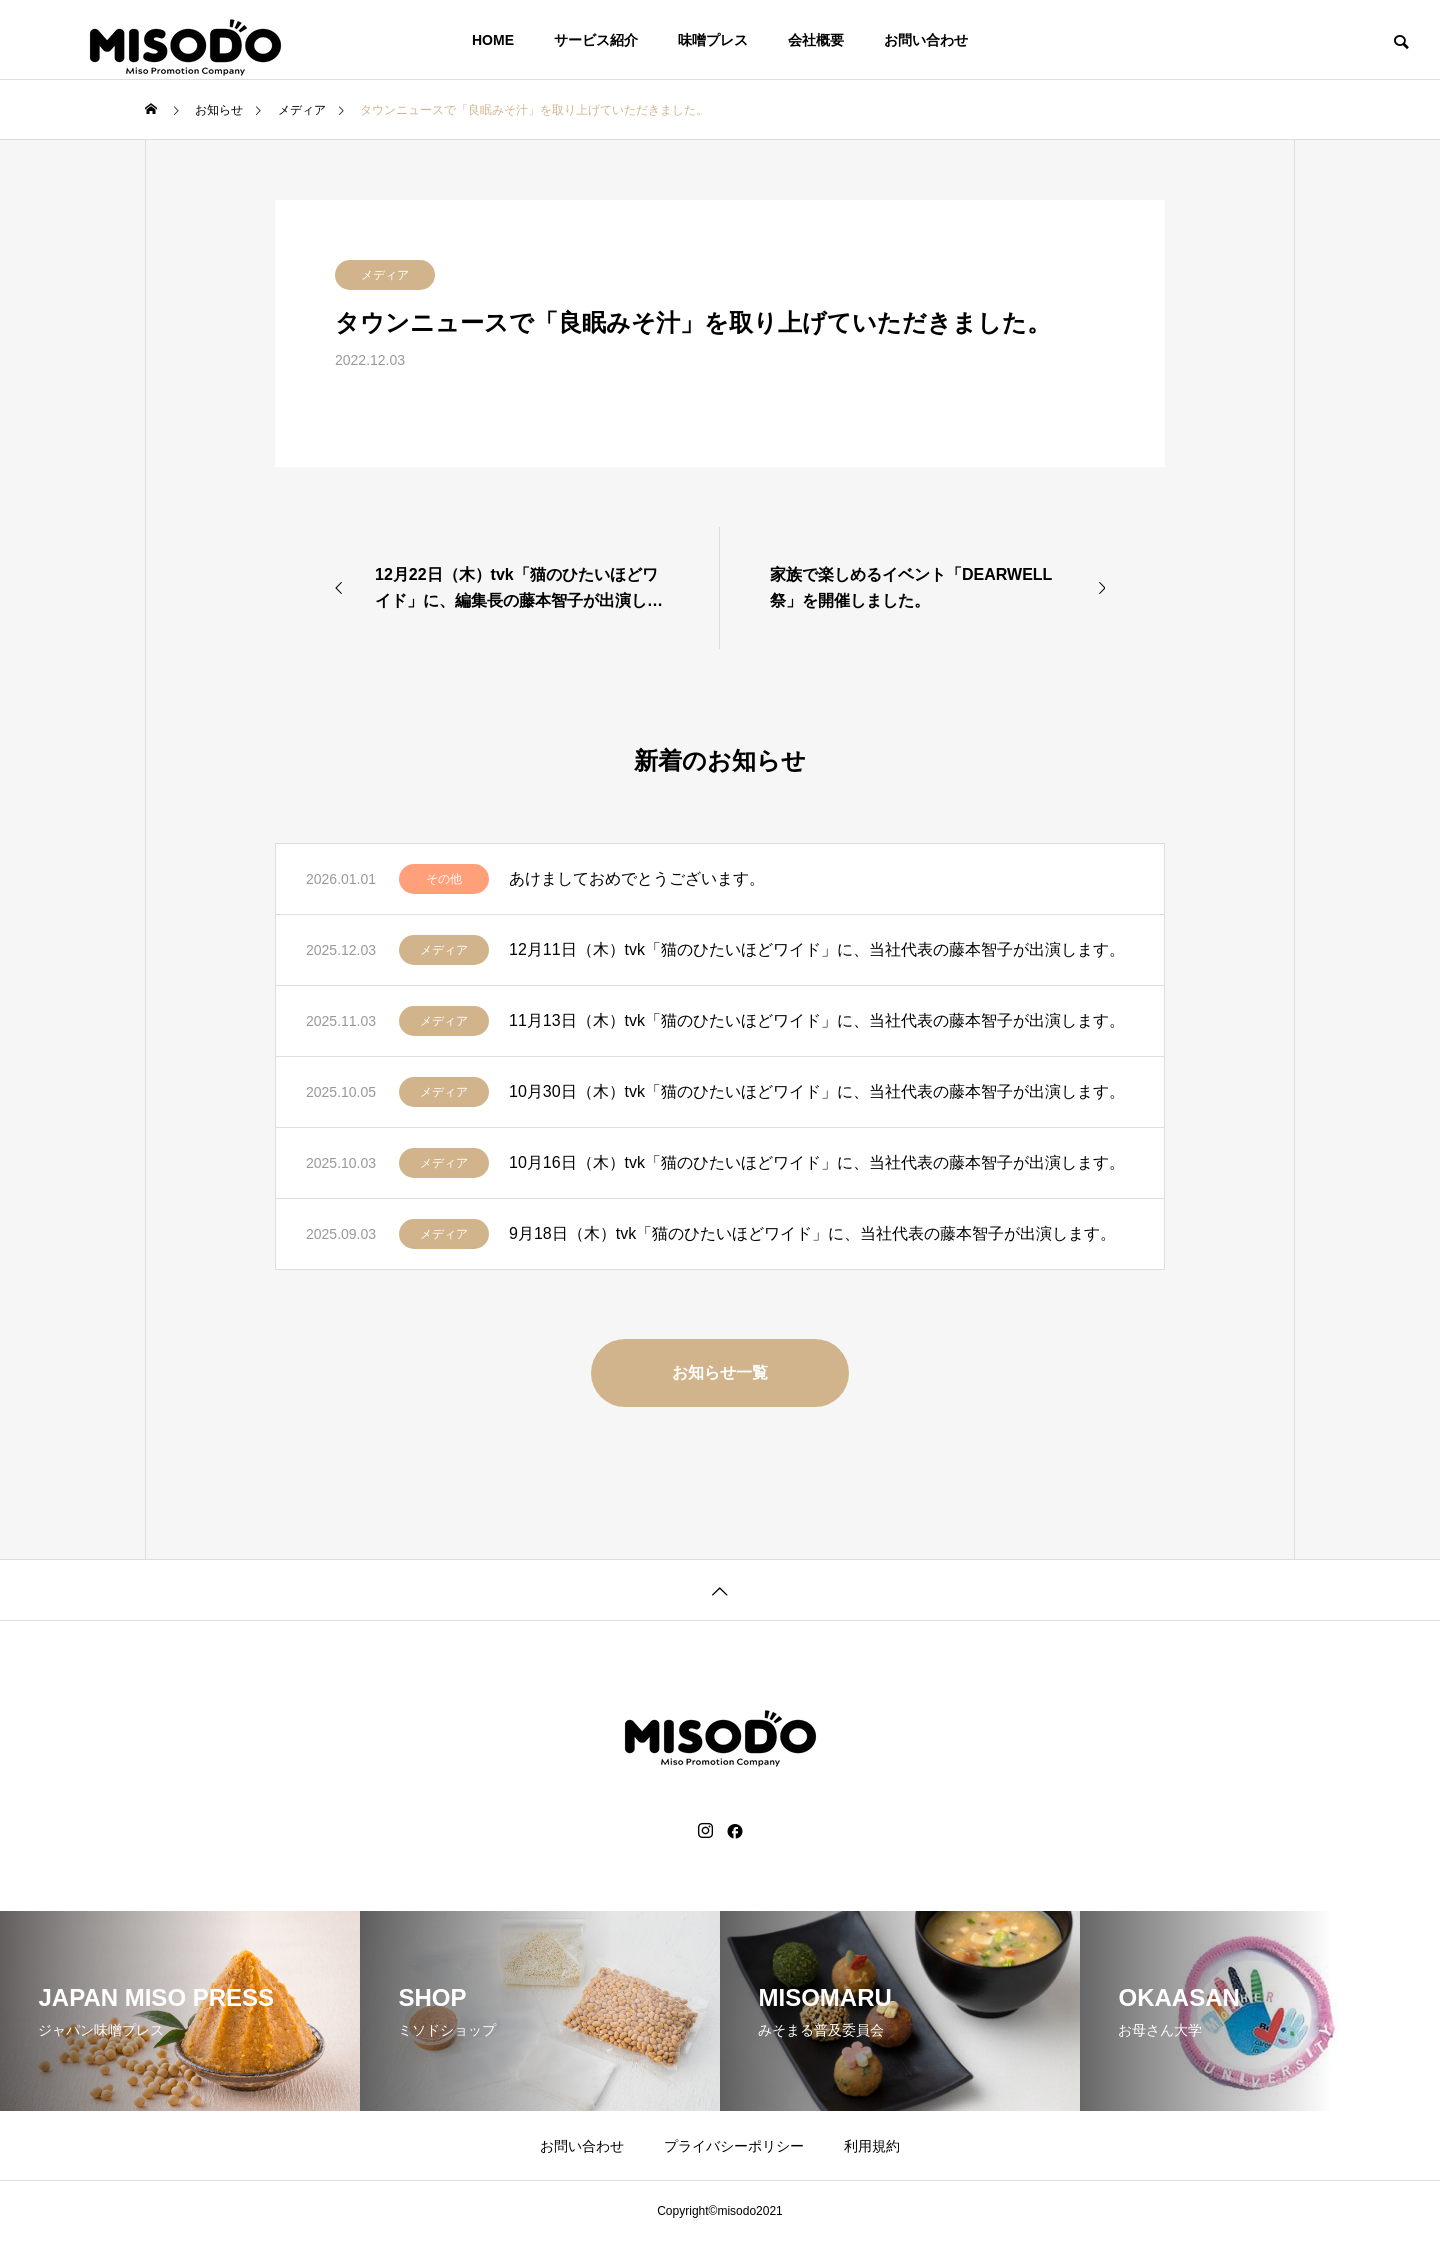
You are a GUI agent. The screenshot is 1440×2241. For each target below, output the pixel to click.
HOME (493, 40)
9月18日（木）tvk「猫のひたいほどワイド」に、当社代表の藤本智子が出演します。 (812, 1233)
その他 (444, 879)
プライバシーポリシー (734, 2146)
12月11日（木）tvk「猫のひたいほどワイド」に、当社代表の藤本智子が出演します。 (817, 949)
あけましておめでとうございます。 (637, 878)
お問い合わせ (926, 40)
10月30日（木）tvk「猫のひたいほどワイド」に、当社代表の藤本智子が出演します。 (817, 1091)
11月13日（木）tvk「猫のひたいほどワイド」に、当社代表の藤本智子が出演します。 (817, 1020)
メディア (385, 275)
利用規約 (872, 2146)
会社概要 (816, 40)
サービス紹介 (596, 40)
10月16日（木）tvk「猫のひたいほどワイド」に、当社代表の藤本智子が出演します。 (817, 1162)
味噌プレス (713, 40)
